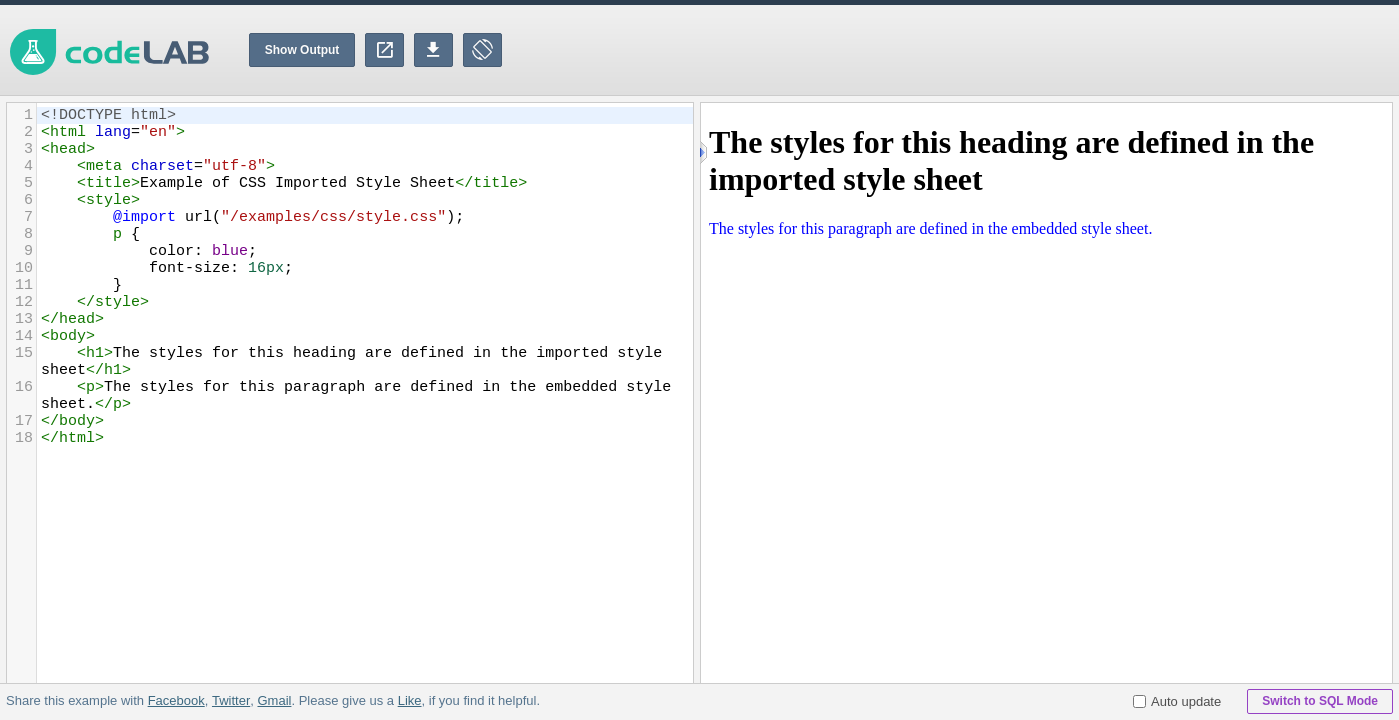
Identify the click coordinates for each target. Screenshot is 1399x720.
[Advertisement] (1035, 50)
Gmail (274, 700)
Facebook (176, 700)
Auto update (1177, 701)
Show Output (302, 50)
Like (409, 700)
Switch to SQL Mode (1320, 701)
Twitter (231, 700)
